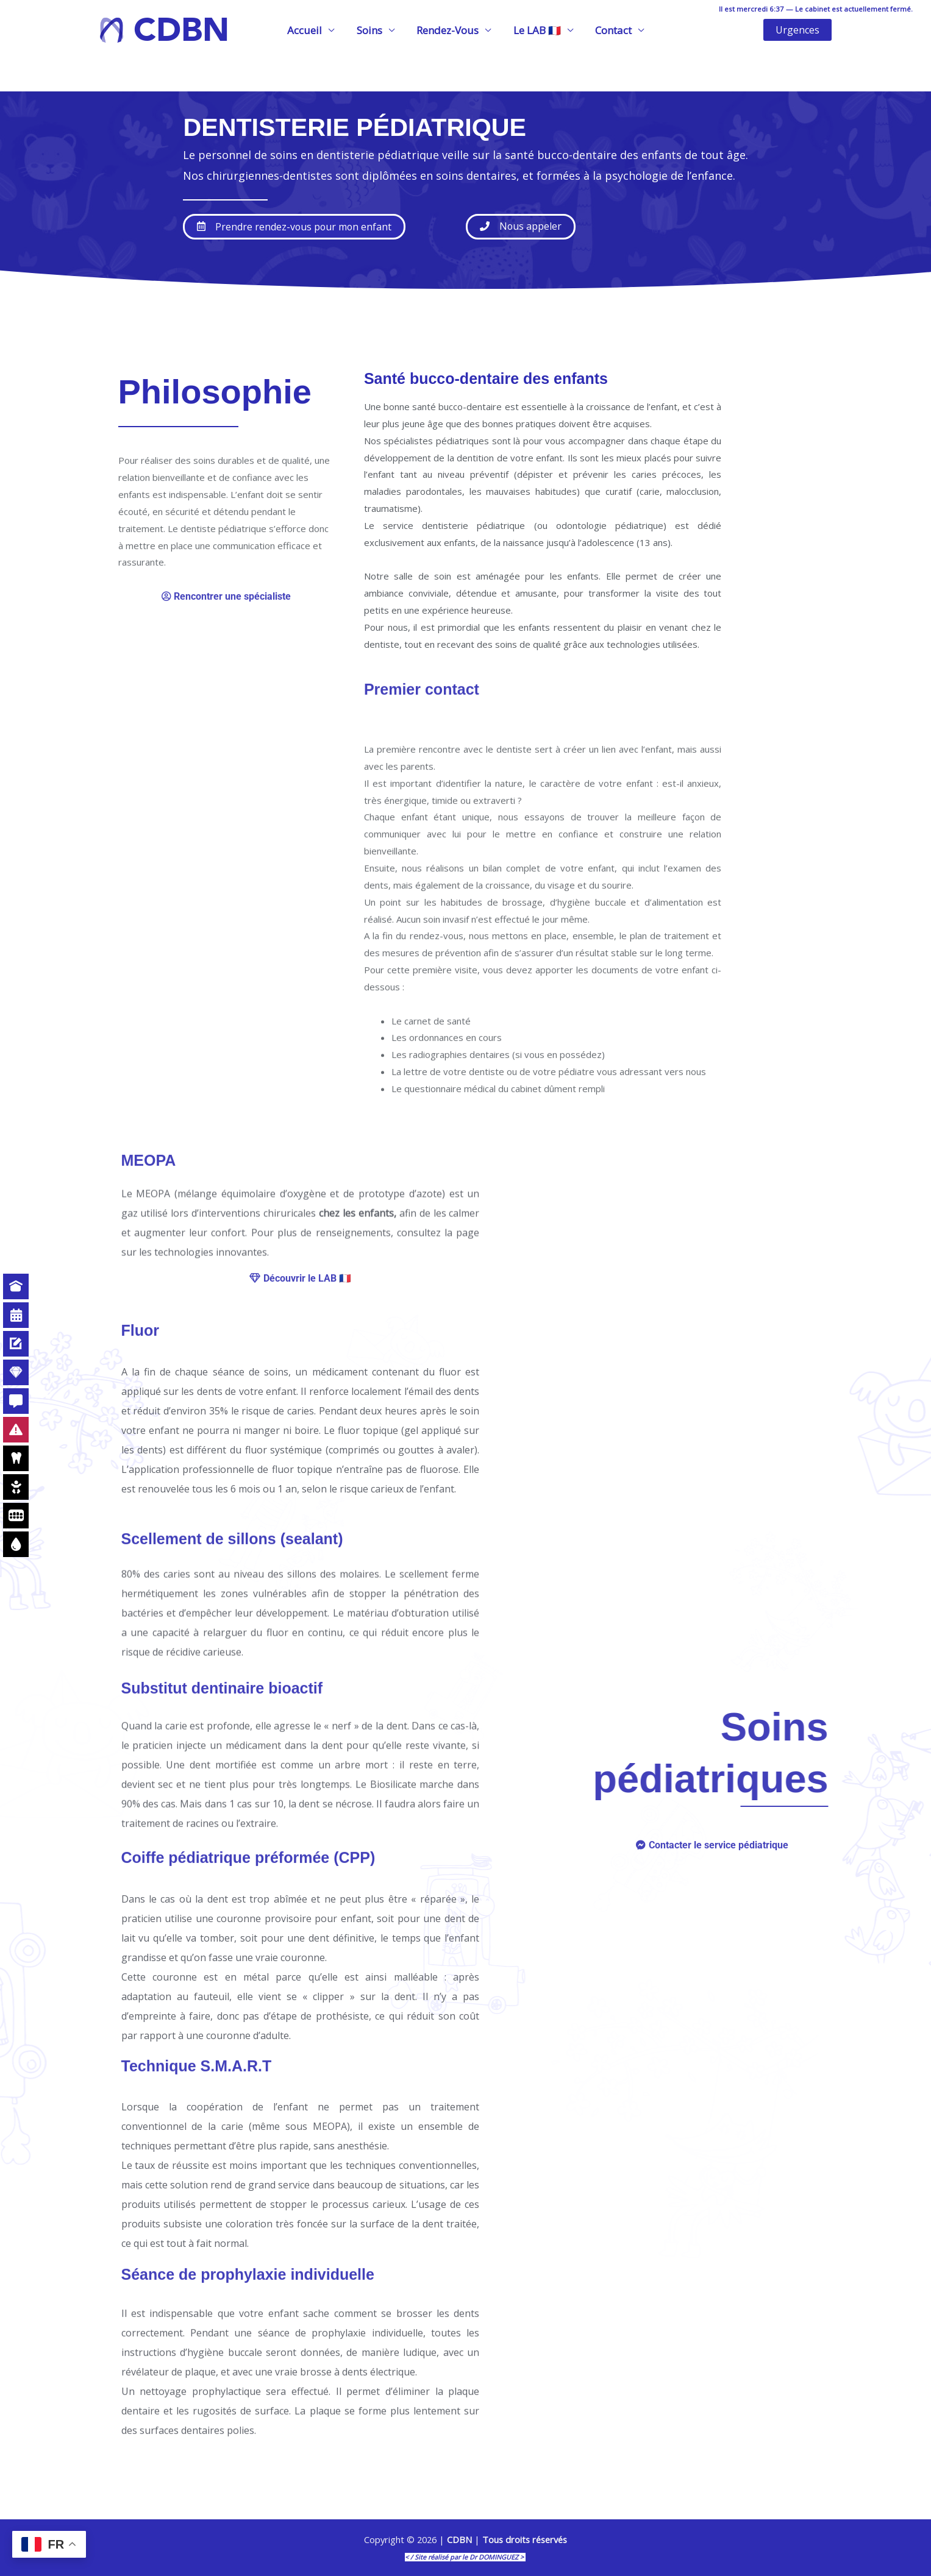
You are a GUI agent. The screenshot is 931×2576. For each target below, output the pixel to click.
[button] (797, 30)
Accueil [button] (307, 30)
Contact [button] (610, 30)
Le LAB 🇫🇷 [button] (535, 30)
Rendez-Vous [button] (447, 30)
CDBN (181, 30)
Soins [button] (370, 30)
